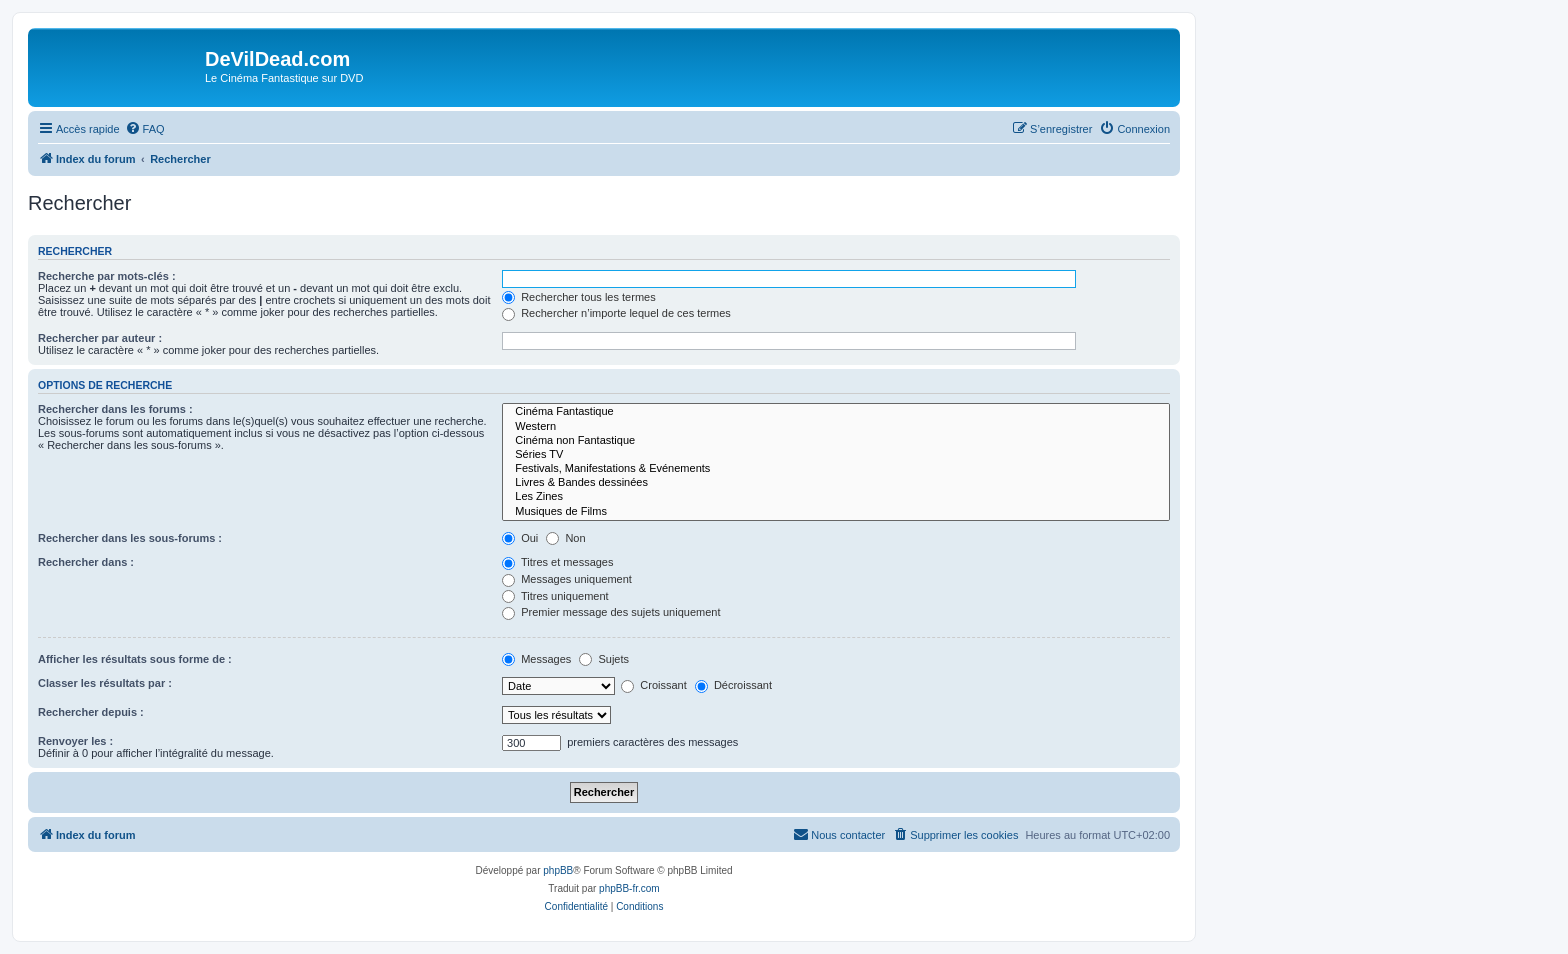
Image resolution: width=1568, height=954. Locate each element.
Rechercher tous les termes (579, 297)
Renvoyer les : (75, 741)
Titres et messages (557, 562)
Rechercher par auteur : (100, 338)
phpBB (558, 870)
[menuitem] (145, 129)
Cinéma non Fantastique (836, 441)
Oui (520, 538)
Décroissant (733, 685)
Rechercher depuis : (91, 712)
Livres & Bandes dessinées (836, 483)
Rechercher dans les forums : (115, 409)
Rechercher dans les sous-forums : (130, 538)
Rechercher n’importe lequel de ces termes (616, 313)
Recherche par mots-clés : (107, 276)
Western (836, 427)
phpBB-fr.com (629, 888)
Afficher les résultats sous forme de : (135, 659)
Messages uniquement (567, 579)
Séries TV (836, 455)
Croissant (654, 685)
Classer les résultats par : (105, 683)
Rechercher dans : (86, 562)
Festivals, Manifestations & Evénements (836, 469)
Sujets (604, 659)
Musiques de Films (836, 512)
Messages (536, 659)
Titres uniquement (555, 596)
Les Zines (836, 497)
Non (565, 538)
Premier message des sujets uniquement (611, 612)
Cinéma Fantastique (836, 412)
